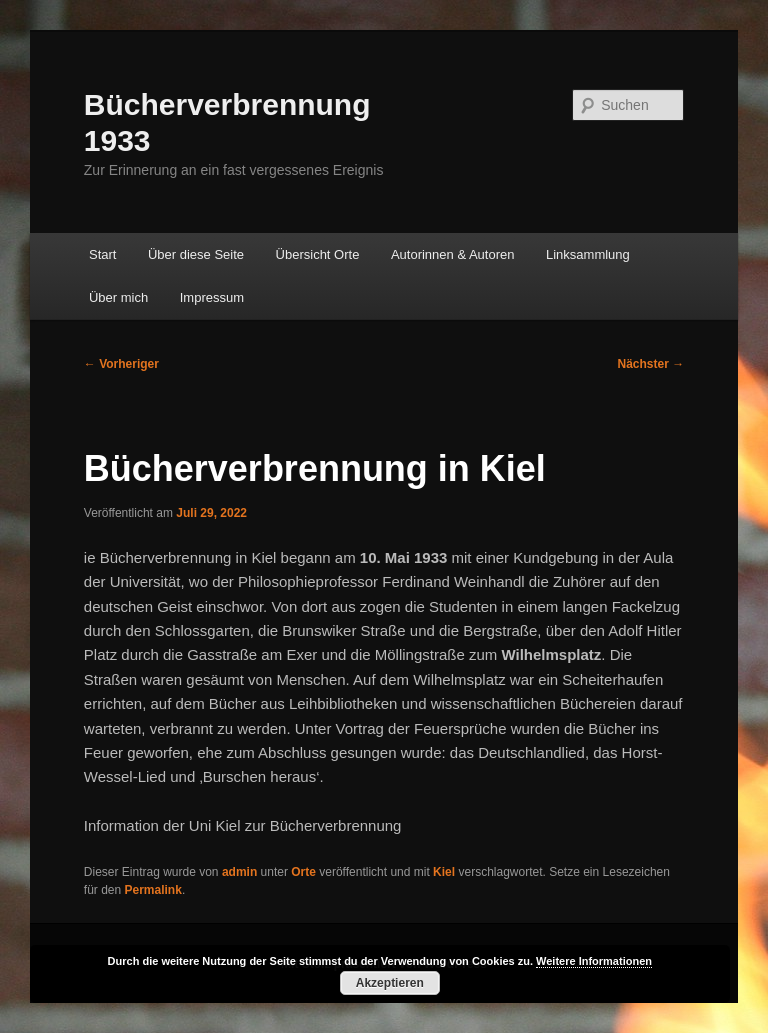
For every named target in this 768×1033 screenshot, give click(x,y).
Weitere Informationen (594, 961)
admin (239, 872)
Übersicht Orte (318, 254)
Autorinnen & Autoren (453, 254)
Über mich (118, 297)
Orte (303, 872)
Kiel (444, 872)
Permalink (153, 890)
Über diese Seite (196, 254)
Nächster (651, 364)
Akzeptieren (390, 983)
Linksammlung (588, 254)
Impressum (212, 297)
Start (102, 254)
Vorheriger (121, 364)
